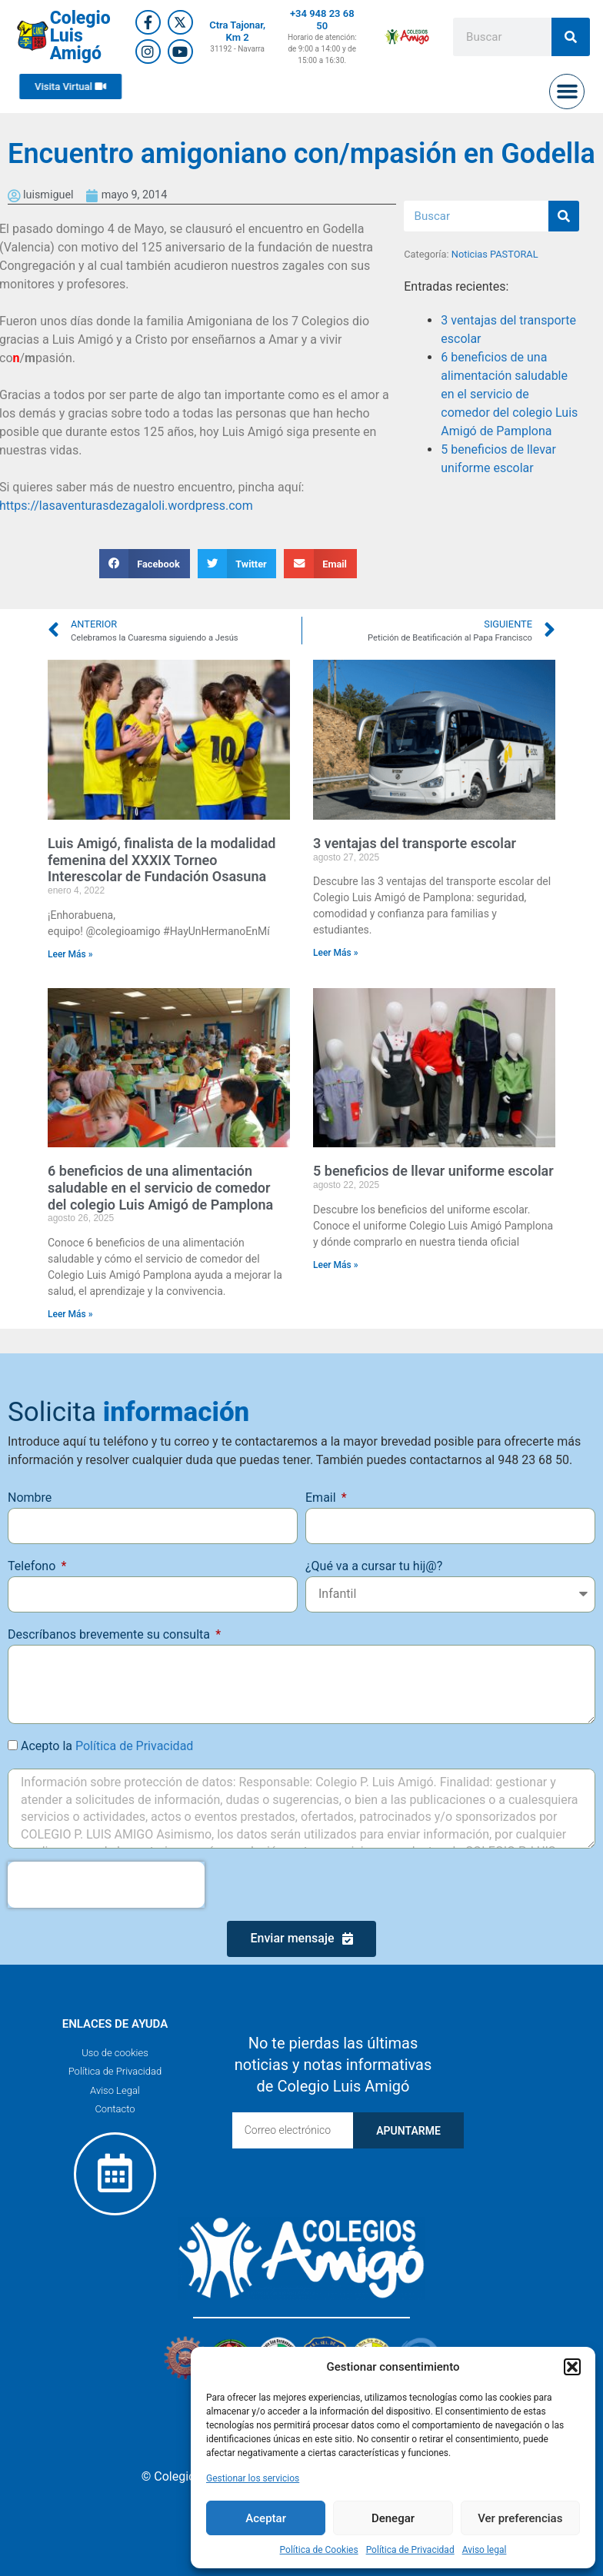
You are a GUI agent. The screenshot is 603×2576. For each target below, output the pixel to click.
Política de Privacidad (410, 2549)
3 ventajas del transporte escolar (414, 843)
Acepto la (107, 1746)
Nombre (30, 1497)
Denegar (393, 2518)
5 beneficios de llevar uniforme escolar (433, 1171)
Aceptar (265, 2518)
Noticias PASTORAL (494, 254)
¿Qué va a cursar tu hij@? (373, 1566)
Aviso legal (484, 2549)
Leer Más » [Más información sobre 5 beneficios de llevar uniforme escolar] (335, 1265)
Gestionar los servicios (252, 2478)
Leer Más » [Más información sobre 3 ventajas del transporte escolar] (335, 952)
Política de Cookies (319, 2549)
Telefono (33, 1566)
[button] (572, 2367)
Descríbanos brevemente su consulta (110, 1634)
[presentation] (106, 1885)
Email (322, 1497)
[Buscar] (570, 37)
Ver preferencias (520, 2518)
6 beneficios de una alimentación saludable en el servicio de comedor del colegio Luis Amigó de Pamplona (509, 394)
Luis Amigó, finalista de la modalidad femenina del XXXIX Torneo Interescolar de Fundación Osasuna (161, 859)
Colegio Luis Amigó (80, 36)
